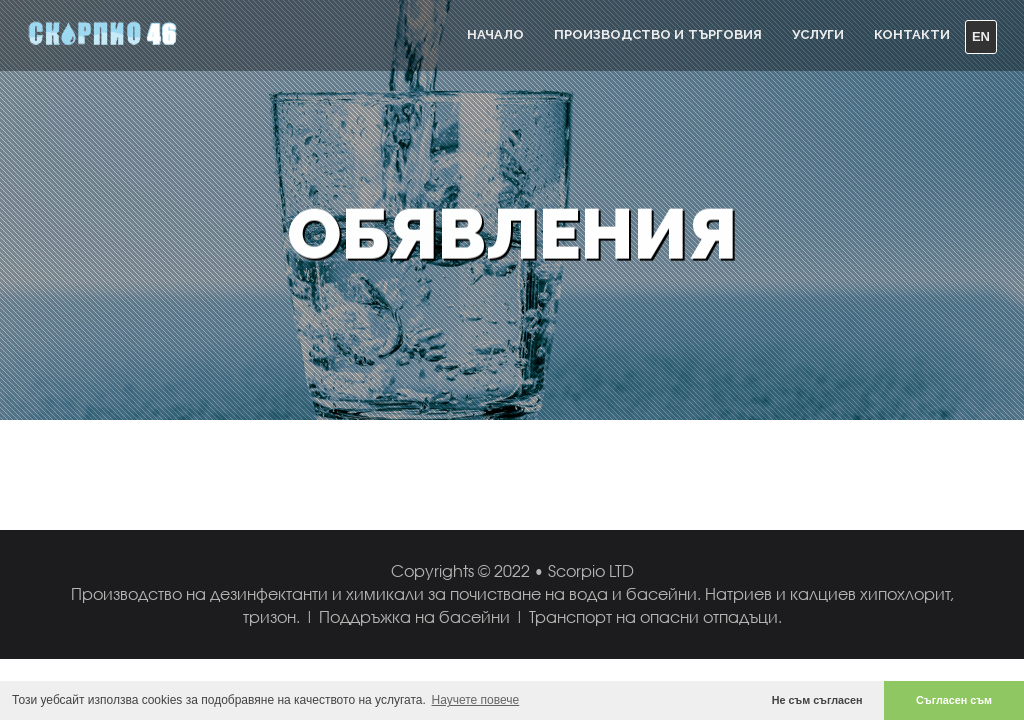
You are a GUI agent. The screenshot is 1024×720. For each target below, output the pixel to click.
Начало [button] (495, 34)
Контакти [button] (912, 34)
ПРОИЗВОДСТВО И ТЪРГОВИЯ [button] (658, 34)
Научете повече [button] (476, 700)
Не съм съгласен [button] (817, 700)
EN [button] (981, 36)
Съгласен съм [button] (954, 700)
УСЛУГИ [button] (818, 34)
